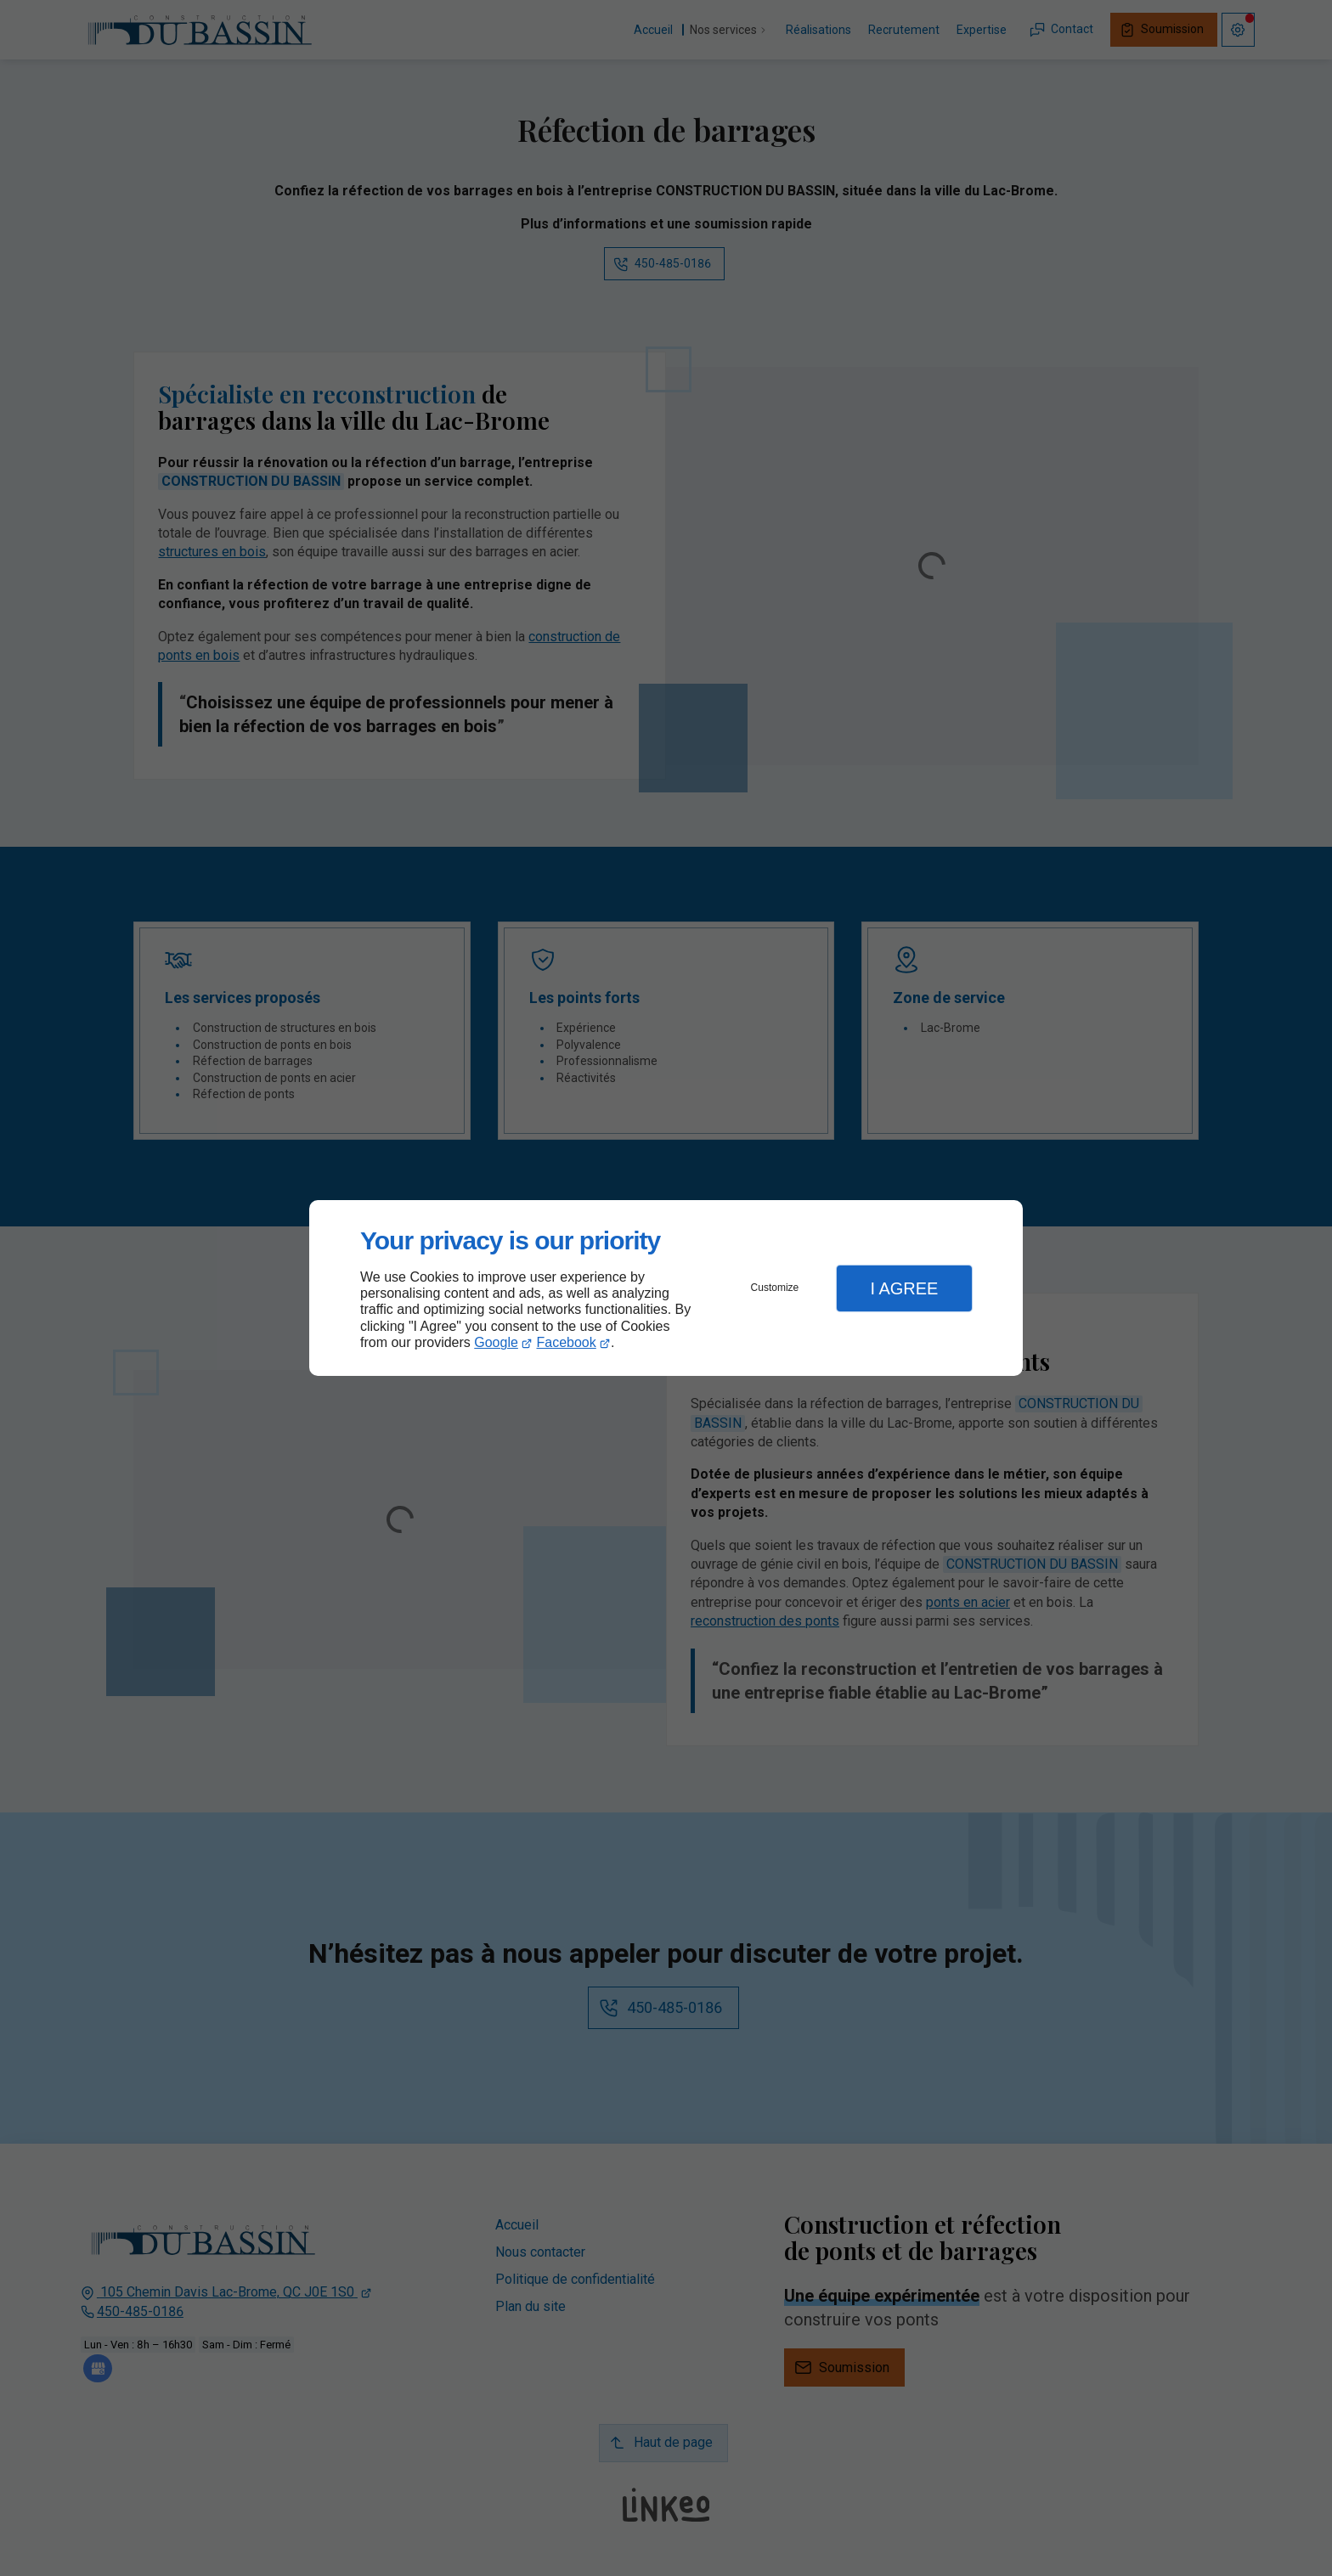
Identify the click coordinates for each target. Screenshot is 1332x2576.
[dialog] (666, 1288)
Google (496, 1342)
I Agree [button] (904, 1288)
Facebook (566, 1342)
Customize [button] (775, 1288)
